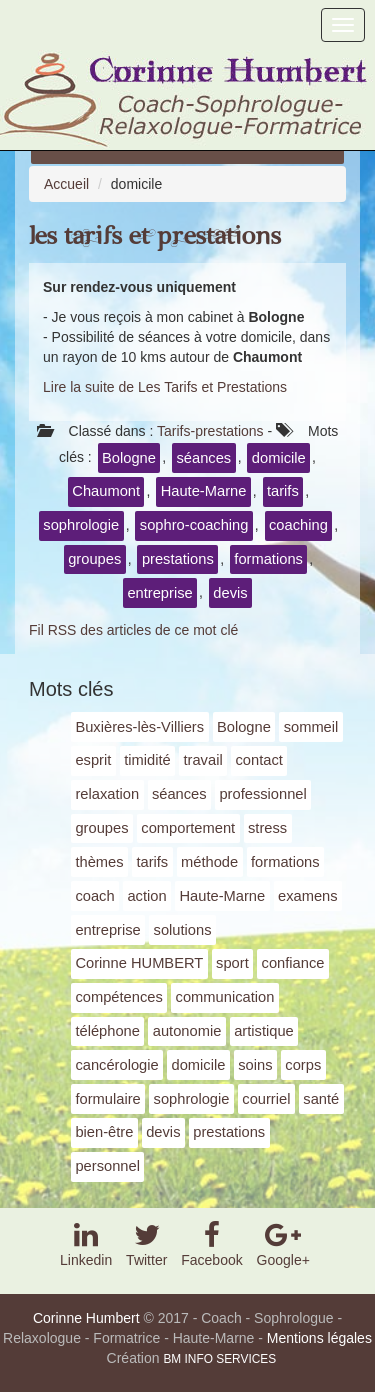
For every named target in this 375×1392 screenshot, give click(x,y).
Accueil (66, 184)
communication (225, 997)
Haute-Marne (204, 491)
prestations (178, 559)
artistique (264, 1031)
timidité (147, 760)
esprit (93, 760)
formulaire (107, 1099)
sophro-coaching (194, 525)
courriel (266, 1099)
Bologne (129, 458)
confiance (293, 963)
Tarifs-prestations (210, 431)
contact (258, 760)
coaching (298, 525)
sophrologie (81, 525)
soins (255, 1065)
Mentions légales (319, 1338)
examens (308, 896)
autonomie (187, 1031)
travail (202, 760)
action (146, 896)
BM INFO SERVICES (219, 1359)
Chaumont (106, 491)
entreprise (159, 593)
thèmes (99, 862)
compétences (118, 997)
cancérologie (116, 1065)
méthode (209, 862)
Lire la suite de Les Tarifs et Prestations (165, 387)
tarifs (283, 491)
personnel (107, 1166)
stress (267, 828)
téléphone (107, 1031)
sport (232, 963)
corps (303, 1065)
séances (204, 458)
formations (268, 559)
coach (94, 896)
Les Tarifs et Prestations (155, 236)
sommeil (311, 727)
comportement (188, 828)
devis (230, 593)
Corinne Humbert (86, 1318)
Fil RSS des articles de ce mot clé (133, 630)
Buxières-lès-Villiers (139, 727)
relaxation (107, 794)
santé (321, 1099)
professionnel (262, 794)
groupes (94, 559)
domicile (279, 458)
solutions (183, 930)
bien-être (104, 1132)
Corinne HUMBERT (139, 963)
